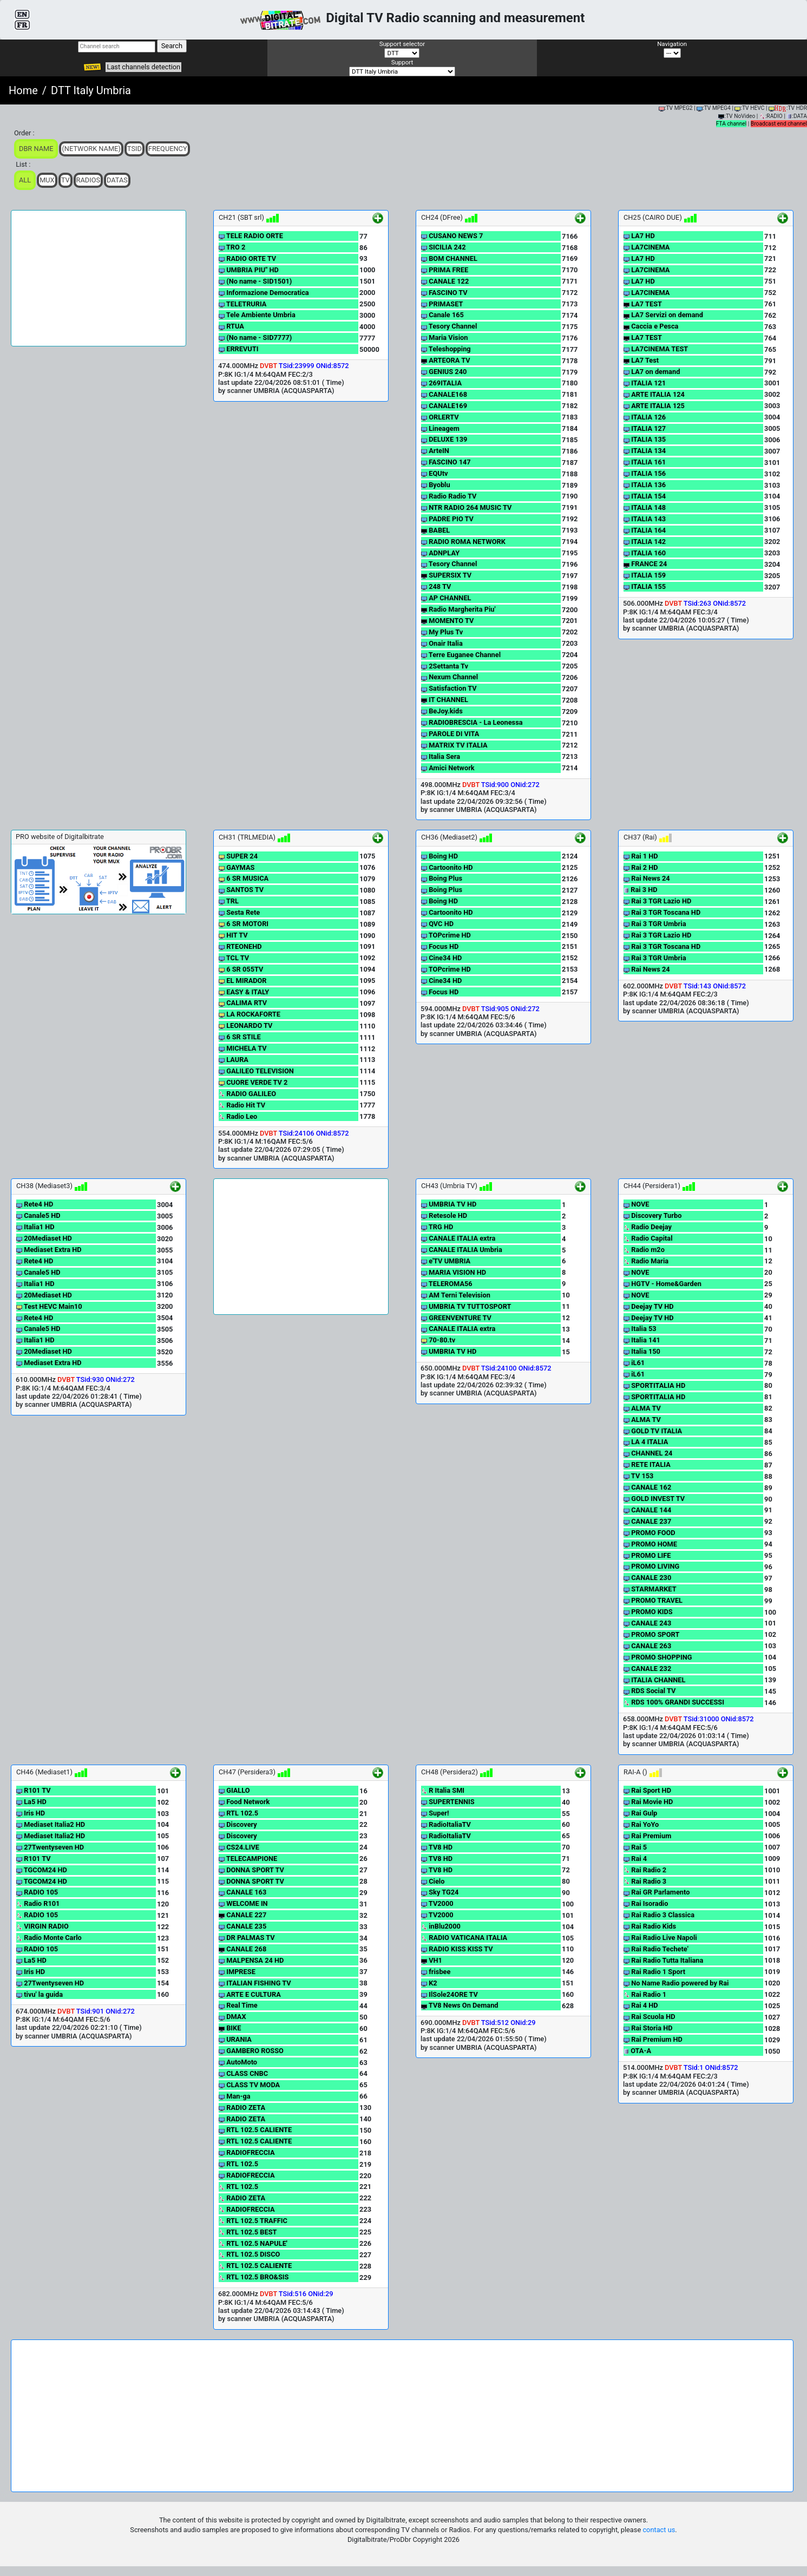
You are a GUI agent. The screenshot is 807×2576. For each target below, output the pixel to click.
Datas (117, 180)
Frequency (167, 149)
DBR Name (36, 149)
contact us (658, 2530)
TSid (134, 149)
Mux (47, 180)
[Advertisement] (98, 278)
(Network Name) (91, 149)
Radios (88, 180)
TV (65, 180)
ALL (25, 180)
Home (23, 90)
